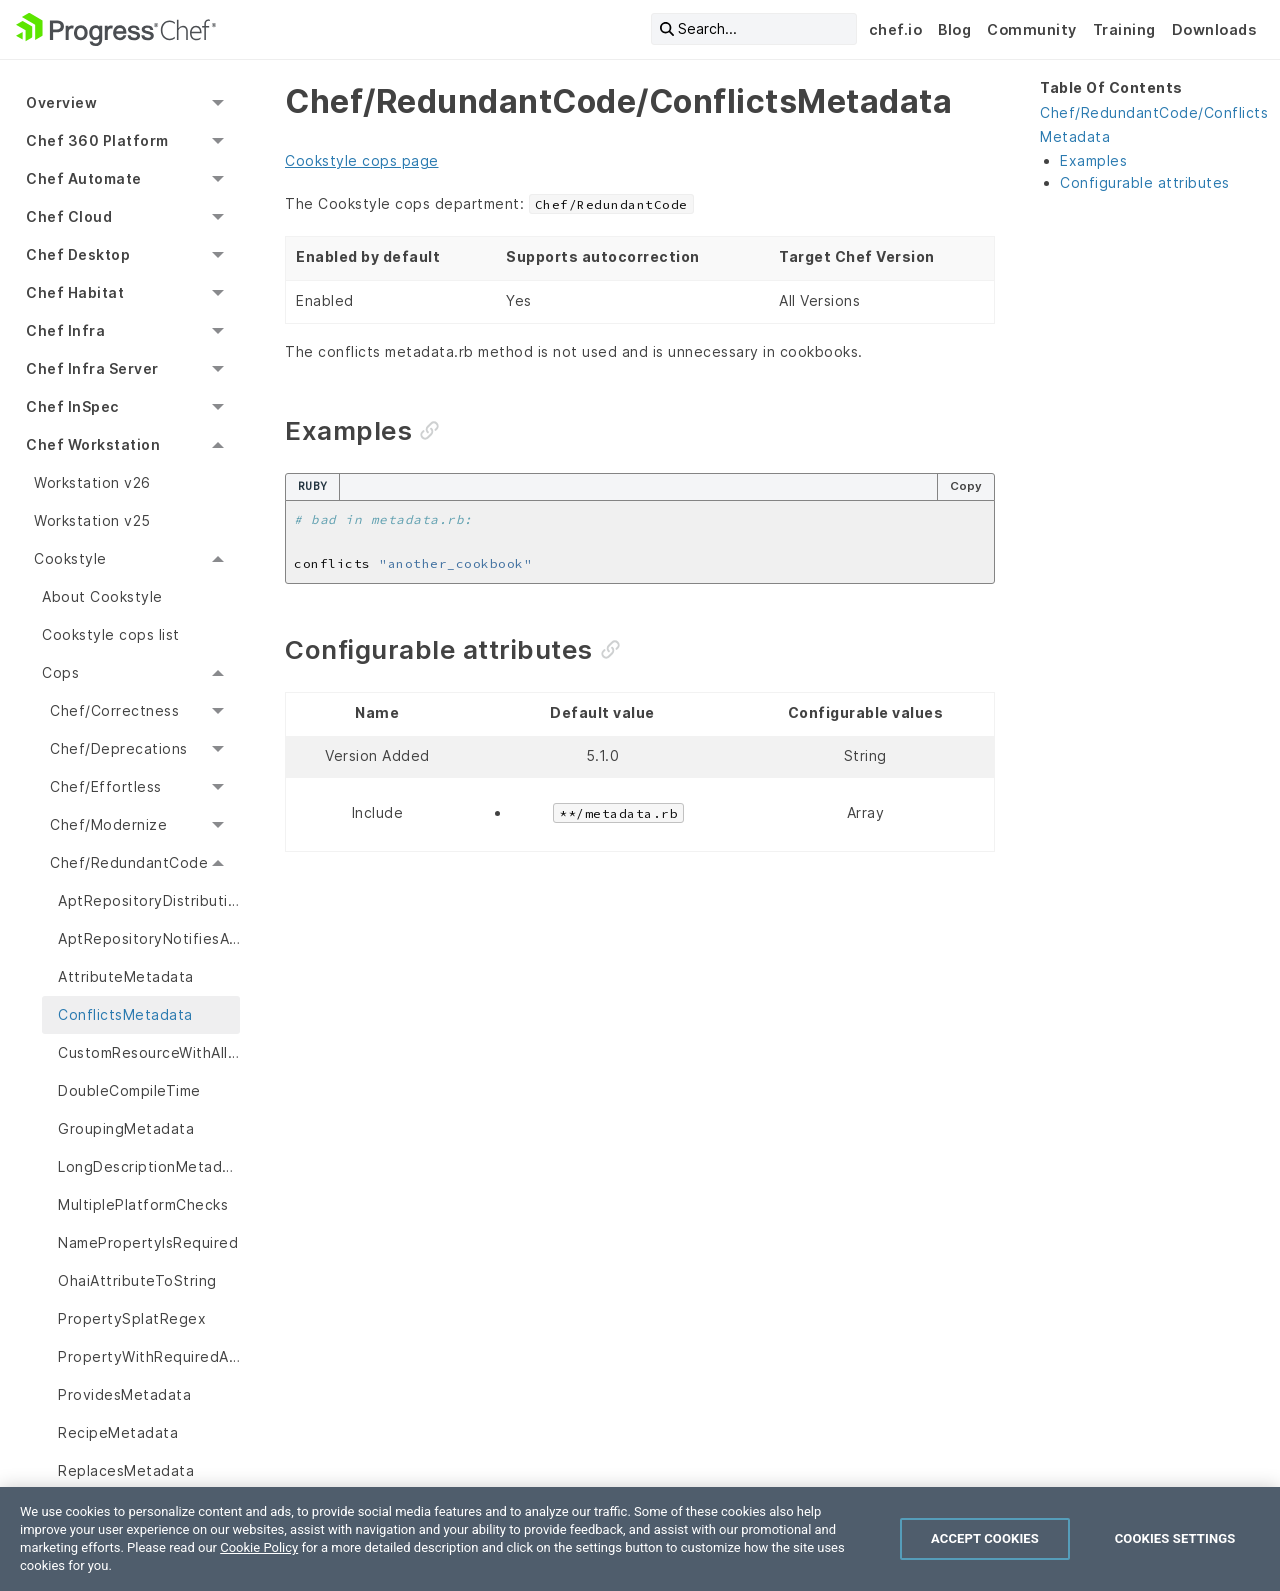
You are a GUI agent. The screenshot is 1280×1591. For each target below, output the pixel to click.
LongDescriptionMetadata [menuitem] (149, 1166)
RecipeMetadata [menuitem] (118, 1432)
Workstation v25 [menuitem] (92, 520)
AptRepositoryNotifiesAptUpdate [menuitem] (149, 938)
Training (1124, 29)
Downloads (1214, 29)
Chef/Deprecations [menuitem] (119, 748)
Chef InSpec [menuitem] (72, 406)
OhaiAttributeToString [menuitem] (137, 1280)
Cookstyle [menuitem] (70, 558)
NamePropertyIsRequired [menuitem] (148, 1242)
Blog (954, 29)
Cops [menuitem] (60, 672)
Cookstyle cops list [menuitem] (111, 634)
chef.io (896, 29)
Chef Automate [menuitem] (84, 178)
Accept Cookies (985, 1538)
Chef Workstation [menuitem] (93, 444)
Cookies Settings (1175, 1538)
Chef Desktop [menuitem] (78, 254)
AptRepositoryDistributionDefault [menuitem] (149, 900)
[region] (640, 1539)
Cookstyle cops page (362, 160)
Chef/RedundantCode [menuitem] (129, 862)
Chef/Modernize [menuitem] (108, 824)
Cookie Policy (259, 1547)
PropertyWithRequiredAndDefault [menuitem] (149, 1356)
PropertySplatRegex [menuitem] (132, 1318)
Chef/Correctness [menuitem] (114, 710)
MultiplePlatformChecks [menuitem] (143, 1204)
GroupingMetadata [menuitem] (126, 1128)
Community (1032, 29)
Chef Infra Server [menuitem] (92, 368)
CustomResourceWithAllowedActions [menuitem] (149, 1052)
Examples (1093, 160)
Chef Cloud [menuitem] (69, 216)
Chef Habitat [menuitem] (75, 292)
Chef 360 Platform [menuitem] (97, 140)
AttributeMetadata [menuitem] (126, 976)
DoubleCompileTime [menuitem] (129, 1090)
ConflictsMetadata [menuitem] (125, 1014)
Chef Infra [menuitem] (65, 330)
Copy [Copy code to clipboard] (966, 486)
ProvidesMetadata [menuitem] (124, 1394)
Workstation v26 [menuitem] (92, 482)
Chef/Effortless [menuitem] (106, 786)
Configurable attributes (1145, 182)
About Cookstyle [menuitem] (102, 596)
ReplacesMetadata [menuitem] (126, 1470)
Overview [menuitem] (61, 102)
